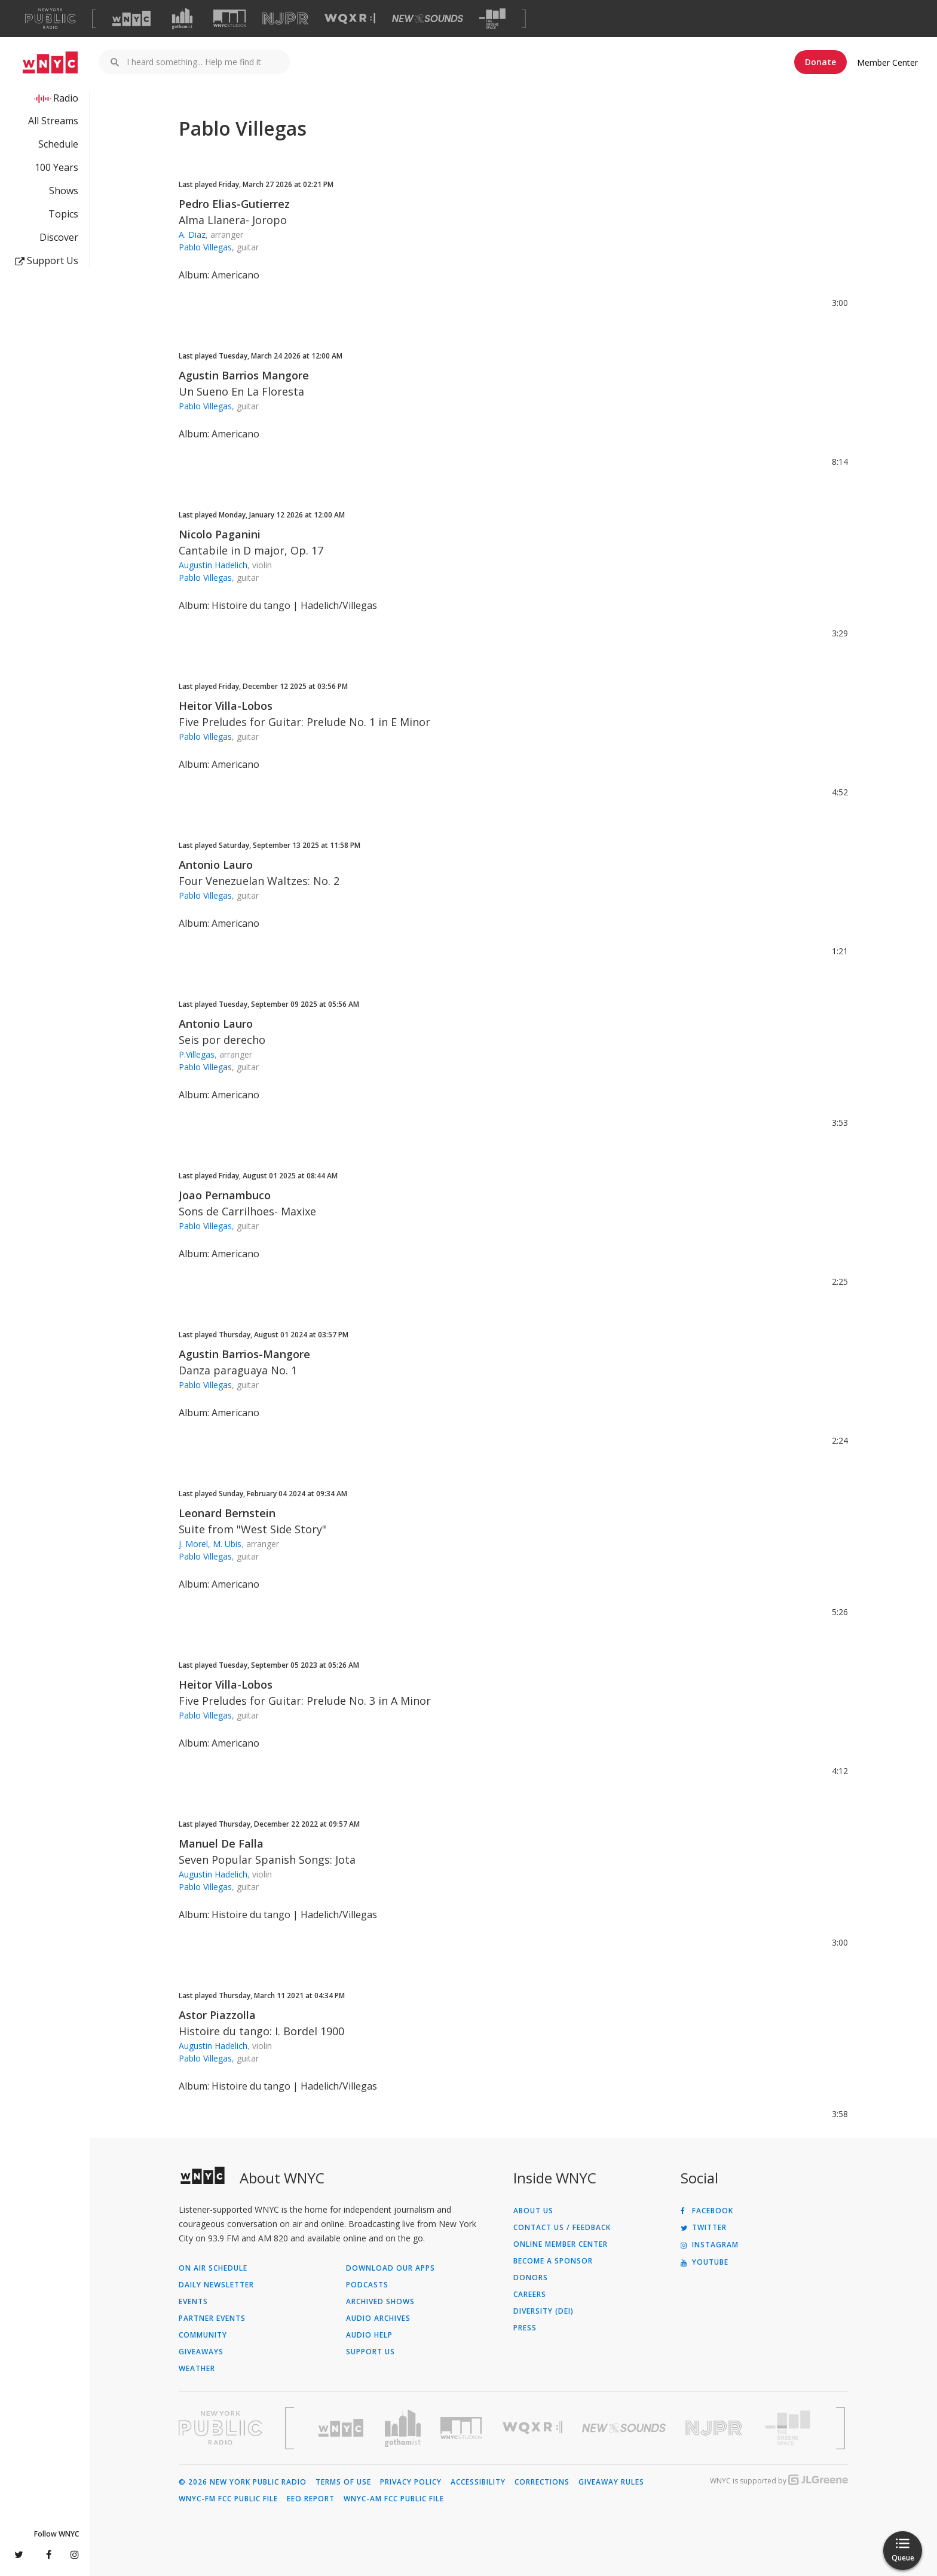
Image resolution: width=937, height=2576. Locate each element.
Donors (530, 2277)
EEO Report (311, 2499)
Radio (65, 98)
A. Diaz (192, 234)
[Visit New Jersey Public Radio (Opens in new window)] (715, 2428)
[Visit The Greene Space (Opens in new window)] (492, 18)
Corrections (542, 2482)
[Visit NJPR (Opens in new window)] (285, 19)
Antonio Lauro (216, 864)
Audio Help (369, 2335)
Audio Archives (378, 2318)
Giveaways (201, 2352)
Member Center (887, 62)
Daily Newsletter (216, 2285)
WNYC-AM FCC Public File (394, 2499)
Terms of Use (343, 2482)
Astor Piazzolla (217, 2015)
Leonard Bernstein (227, 1513)
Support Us (46, 260)
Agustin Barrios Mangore (244, 375)
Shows (63, 190)
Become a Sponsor (553, 2261)
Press (525, 2328)
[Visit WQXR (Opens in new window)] (349, 18)
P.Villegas (197, 1054)
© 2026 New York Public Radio (243, 2482)
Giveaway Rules (611, 2482)
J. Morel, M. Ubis (210, 1543)
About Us (533, 2210)
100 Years (56, 167)
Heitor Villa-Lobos (225, 706)
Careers (529, 2294)
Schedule (58, 144)
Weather (197, 2368)
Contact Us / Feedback (562, 2227)
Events (193, 2301)
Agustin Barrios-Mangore (244, 1354)
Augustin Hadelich (213, 565)
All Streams (53, 120)
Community (203, 2335)
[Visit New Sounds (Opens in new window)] (427, 18)
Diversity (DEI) (543, 2311)
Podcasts (367, 2285)
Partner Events (212, 2318)
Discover (58, 237)
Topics (63, 213)
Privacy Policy (411, 2482)
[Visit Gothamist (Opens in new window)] (182, 18)
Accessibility (478, 2482)
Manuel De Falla (221, 1843)
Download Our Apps (390, 2268)
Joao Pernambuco (225, 1195)
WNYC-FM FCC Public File (228, 2499)
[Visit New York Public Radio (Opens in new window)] (220, 2428)
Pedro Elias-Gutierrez (234, 204)
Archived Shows (380, 2301)
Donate (820, 62)
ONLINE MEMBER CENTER (560, 2244)
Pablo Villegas (205, 247)
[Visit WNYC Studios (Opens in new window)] (229, 18)
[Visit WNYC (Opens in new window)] (131, 18)
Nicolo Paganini (220, 534)
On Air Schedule (213, 2268)
